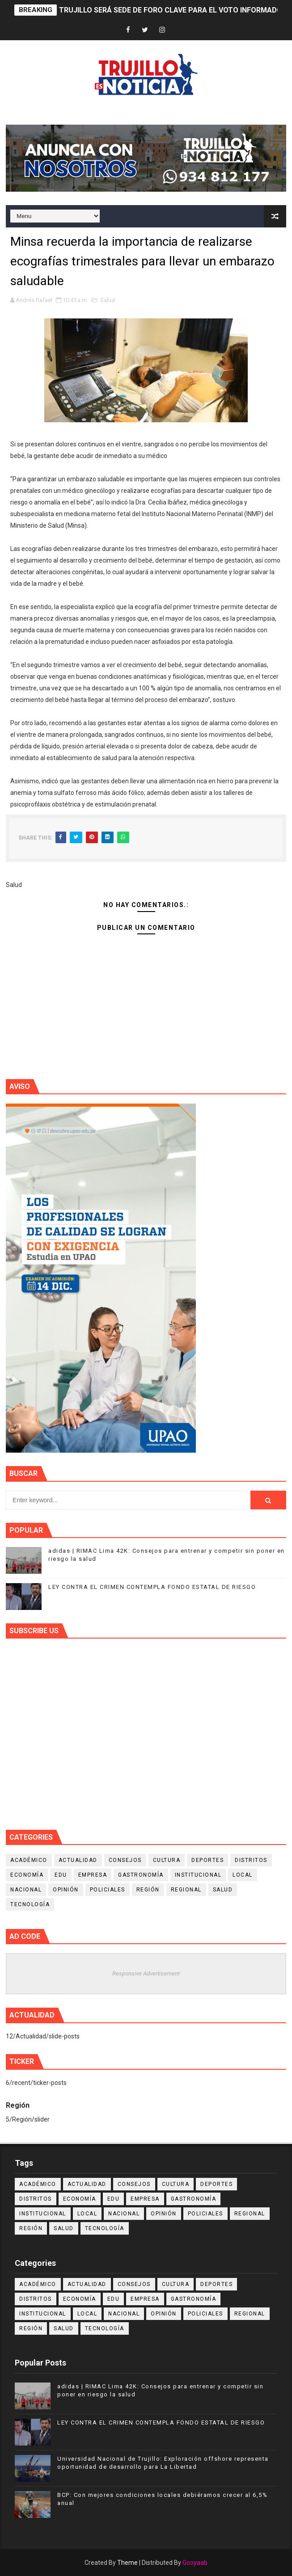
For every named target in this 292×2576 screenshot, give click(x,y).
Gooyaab (194, 2562)
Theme (127, 2562)
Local (243, 1875)
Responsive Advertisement (146, 1973)
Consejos (125, 1860)
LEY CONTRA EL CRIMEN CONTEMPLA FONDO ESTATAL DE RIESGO (152, 1587)
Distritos (251, 1860)
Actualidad (78, 1860)
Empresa (92, 1875)
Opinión (66, 1890)
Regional (186, 1890)
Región (148, 1890)
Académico (28, 1860)
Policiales (107, 1890)
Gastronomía (141, 1875)
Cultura (167, 1860)
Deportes (207, 1860)
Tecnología (30, 1904)
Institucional (198, 1875)
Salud (107, 300)
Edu (61, 1875)
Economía (26, 1875)
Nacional (26, 1890)
